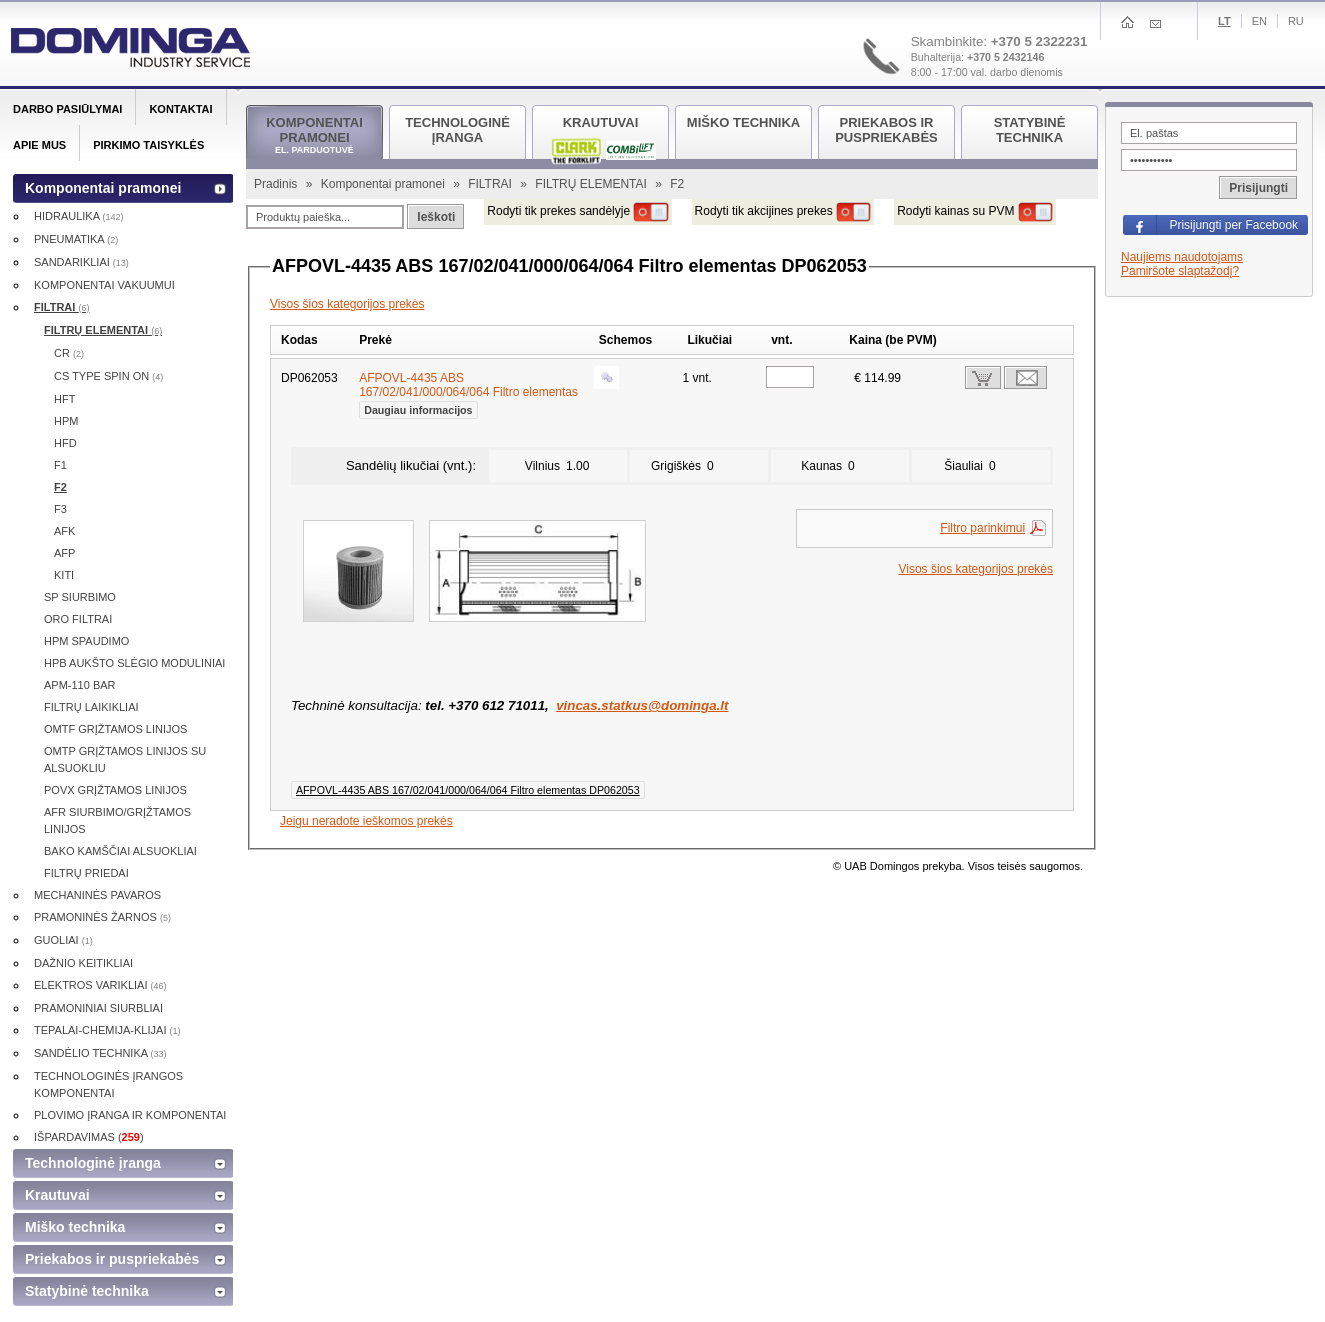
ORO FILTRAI (78, 619)
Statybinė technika (87, 1291)
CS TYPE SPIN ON (108, 376)
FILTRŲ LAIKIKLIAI (91, 707)
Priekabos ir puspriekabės (112, 1259)
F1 (60, 465)
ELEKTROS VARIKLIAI (100, 985)
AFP (64, 553)
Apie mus (39, 145)
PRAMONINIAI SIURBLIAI (98, 1008)
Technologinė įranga (93, 1163)
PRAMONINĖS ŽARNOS (102, 917)
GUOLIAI (63, 940)
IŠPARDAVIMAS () (89, 1137)
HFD (65, 443)
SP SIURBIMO (80, 597)
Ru (1296, 21)
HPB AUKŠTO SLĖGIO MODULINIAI (134, 663)
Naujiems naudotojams (1182, 257)
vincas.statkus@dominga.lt (642, 705)
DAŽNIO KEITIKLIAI (83, 963)
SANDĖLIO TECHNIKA (100, 1053)
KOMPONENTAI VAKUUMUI (104, 285)
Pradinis (277, 184)
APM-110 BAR (80, 685)
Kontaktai (180, 109)
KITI (64, 575)
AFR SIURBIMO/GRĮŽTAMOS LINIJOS (117, 820)
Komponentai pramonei (384, 184)
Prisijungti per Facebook (1233, 225)
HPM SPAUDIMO (86, 641)
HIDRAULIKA (78, 216)
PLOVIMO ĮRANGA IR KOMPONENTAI (130, 1115)
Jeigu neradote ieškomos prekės (366, 821)
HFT (64, 399)
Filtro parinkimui (982, 528)
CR (69, 353)
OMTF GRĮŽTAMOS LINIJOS (115, 729)
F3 (60, 509)
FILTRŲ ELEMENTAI (592, 184)
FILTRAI (491, 184)
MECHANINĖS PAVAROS (97, 895)
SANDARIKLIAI (81, 262)
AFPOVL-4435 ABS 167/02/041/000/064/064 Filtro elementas (468, 392)
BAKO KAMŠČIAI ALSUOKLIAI (120, 851)
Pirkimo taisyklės (148, 145)
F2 (60, 487)
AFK (64, 531)
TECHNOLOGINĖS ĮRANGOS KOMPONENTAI (108, 1084)
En (1259, 21)
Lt (1224, 21)
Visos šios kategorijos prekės (347, 304)
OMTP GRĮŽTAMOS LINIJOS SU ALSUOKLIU (125, 759)
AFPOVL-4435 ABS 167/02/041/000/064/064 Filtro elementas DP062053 (468, 790)
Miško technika (75, 1227)
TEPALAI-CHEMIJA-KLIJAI (107, 1030)
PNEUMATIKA (76, 239)
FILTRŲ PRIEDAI (86, 873)
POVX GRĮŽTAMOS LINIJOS (115, 790)
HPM (66, 421)
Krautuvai (57, 1195)
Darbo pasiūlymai (67, 109)
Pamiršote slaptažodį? (1180, 271)
